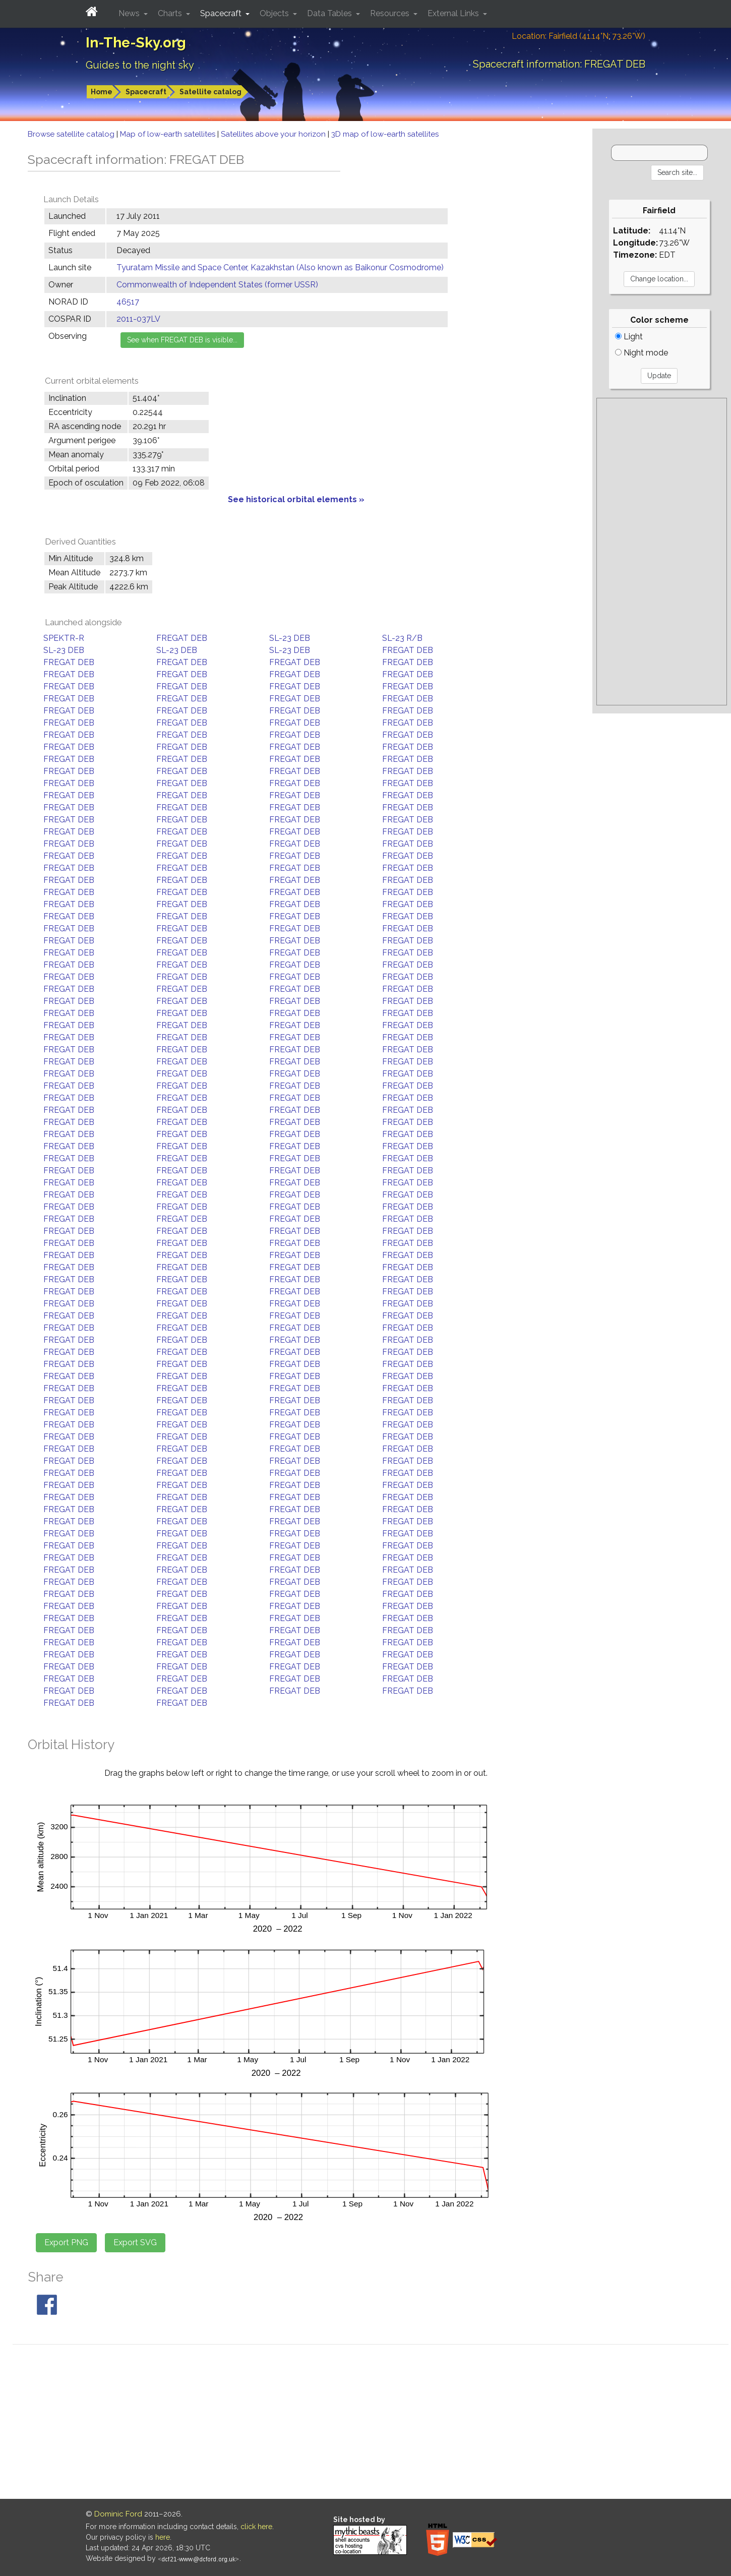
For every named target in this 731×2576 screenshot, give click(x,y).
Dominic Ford (118, 2514)
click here (256, 2527)
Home (101, 92)
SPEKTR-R (63, 638)
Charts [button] (171, 13)
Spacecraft (146, 92)
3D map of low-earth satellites (385, 134)
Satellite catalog (210, 92)
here (162, 2537)
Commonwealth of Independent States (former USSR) (217, 284)
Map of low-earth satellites (168, 134)
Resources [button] (390, 13)
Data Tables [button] (330, 13)
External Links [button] (454, 13)
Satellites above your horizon (274, 134)
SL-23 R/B (402, 638)
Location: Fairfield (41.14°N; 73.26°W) (578, 36)
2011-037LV (138, 319)
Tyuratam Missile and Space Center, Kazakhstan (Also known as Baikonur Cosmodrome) (280, 267)
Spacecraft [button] (221, 13)
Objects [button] (275, 13)
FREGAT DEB (181, 638)
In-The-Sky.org (136, 42)
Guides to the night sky (140, 65)
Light (629, 336)
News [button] (130, 13)
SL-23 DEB (289, 638)
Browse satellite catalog (72, 134)
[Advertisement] (661, 551)
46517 (127, 302)
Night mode (641, 352)
